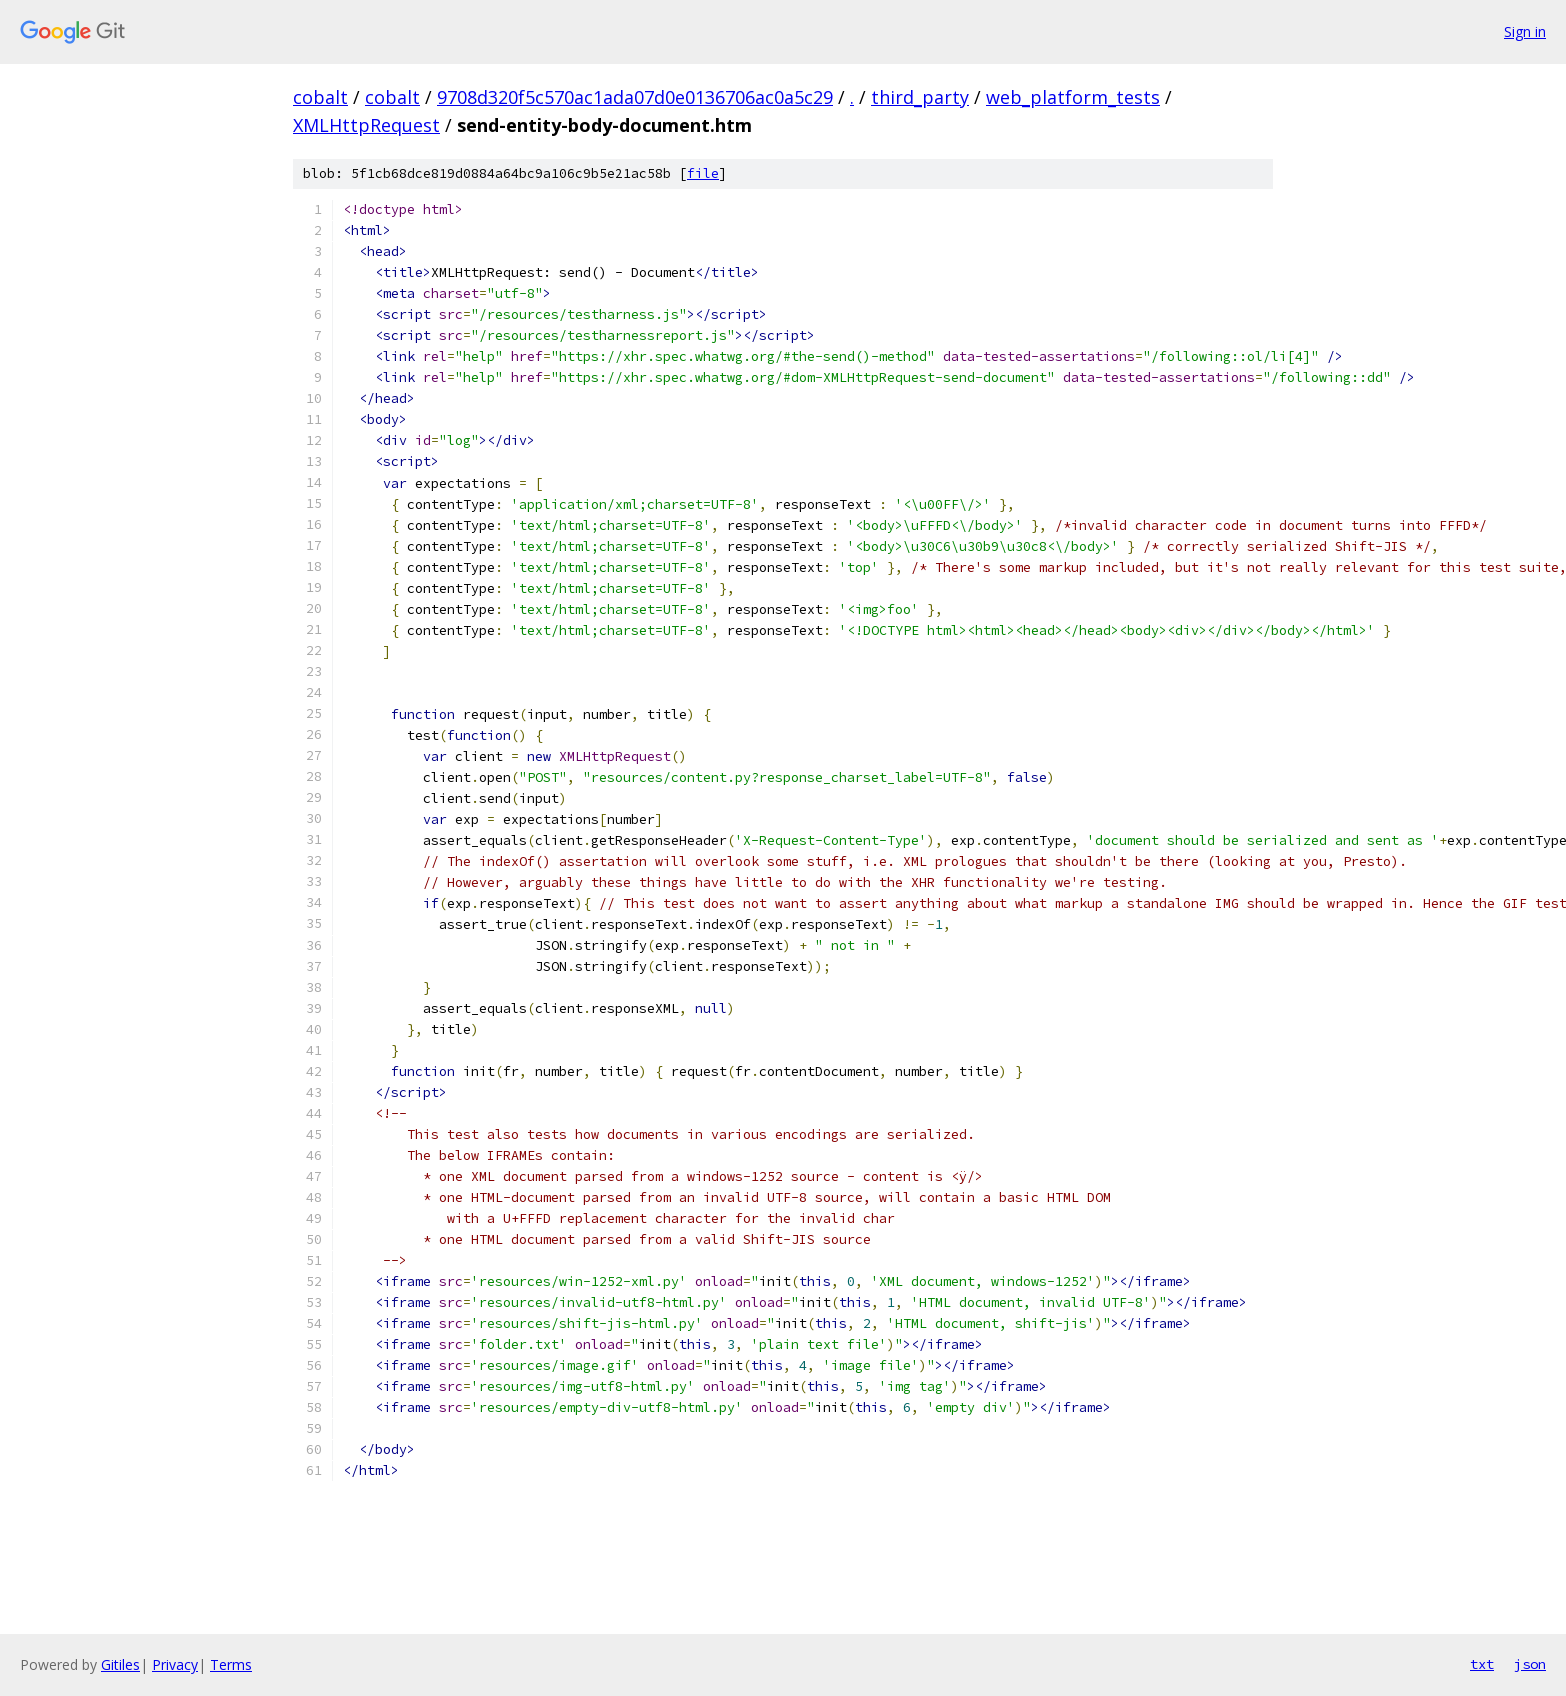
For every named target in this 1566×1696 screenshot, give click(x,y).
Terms (231, 1664)
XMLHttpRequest (366, 125)
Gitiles (120, 1664)
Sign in (1525, 31)
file (703, 173)
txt (1482, 1664)
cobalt (320, 97)
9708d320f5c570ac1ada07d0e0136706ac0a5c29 (635, 97)
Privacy (175, 1664)
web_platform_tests (1073, 97)
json (1530, 1664)
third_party (920, 97)
